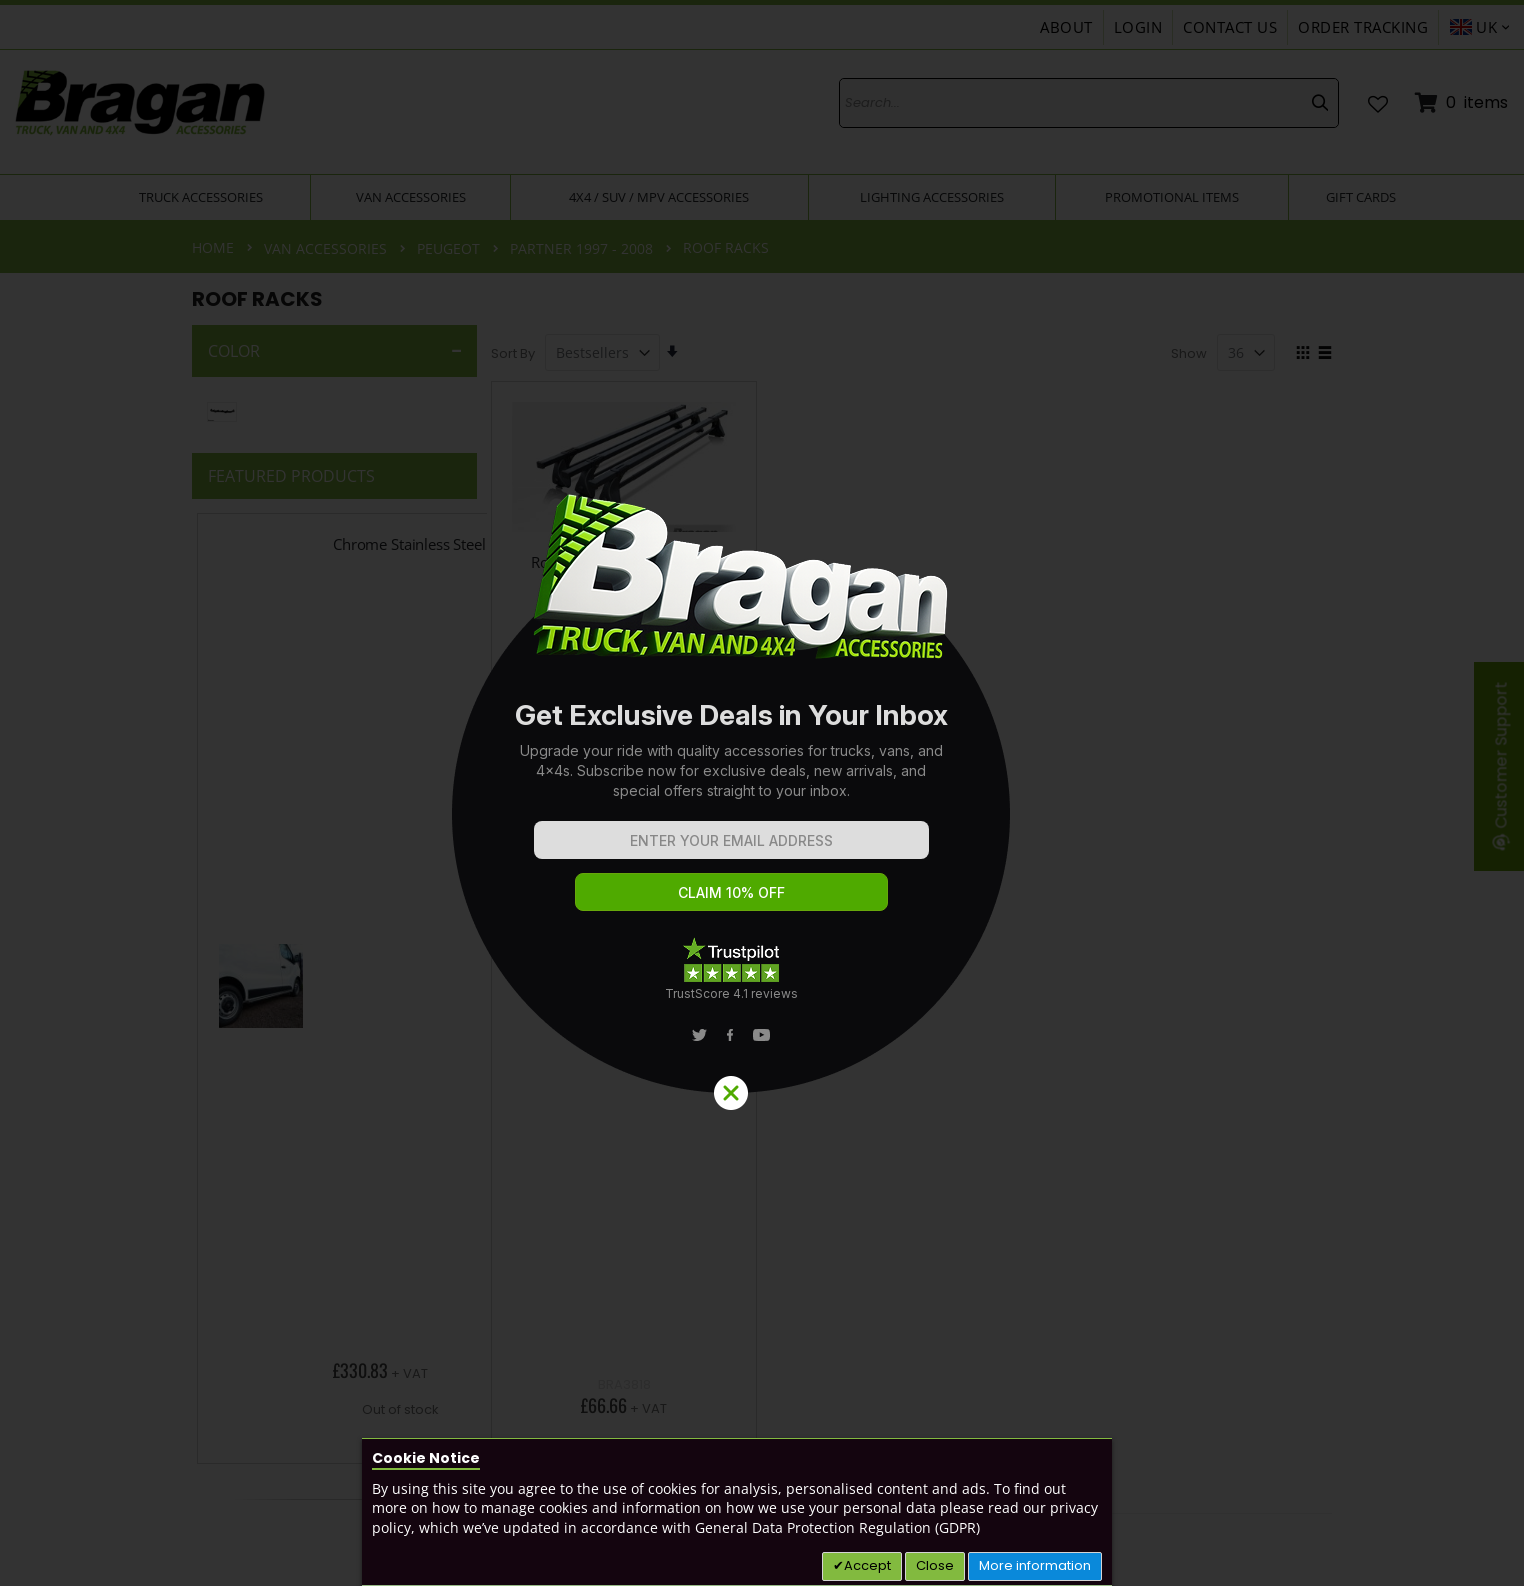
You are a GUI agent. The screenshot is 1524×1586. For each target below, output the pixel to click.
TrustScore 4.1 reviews (731, 993)
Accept (867, 1565)
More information (1035, 1565)
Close (935, 1565)
